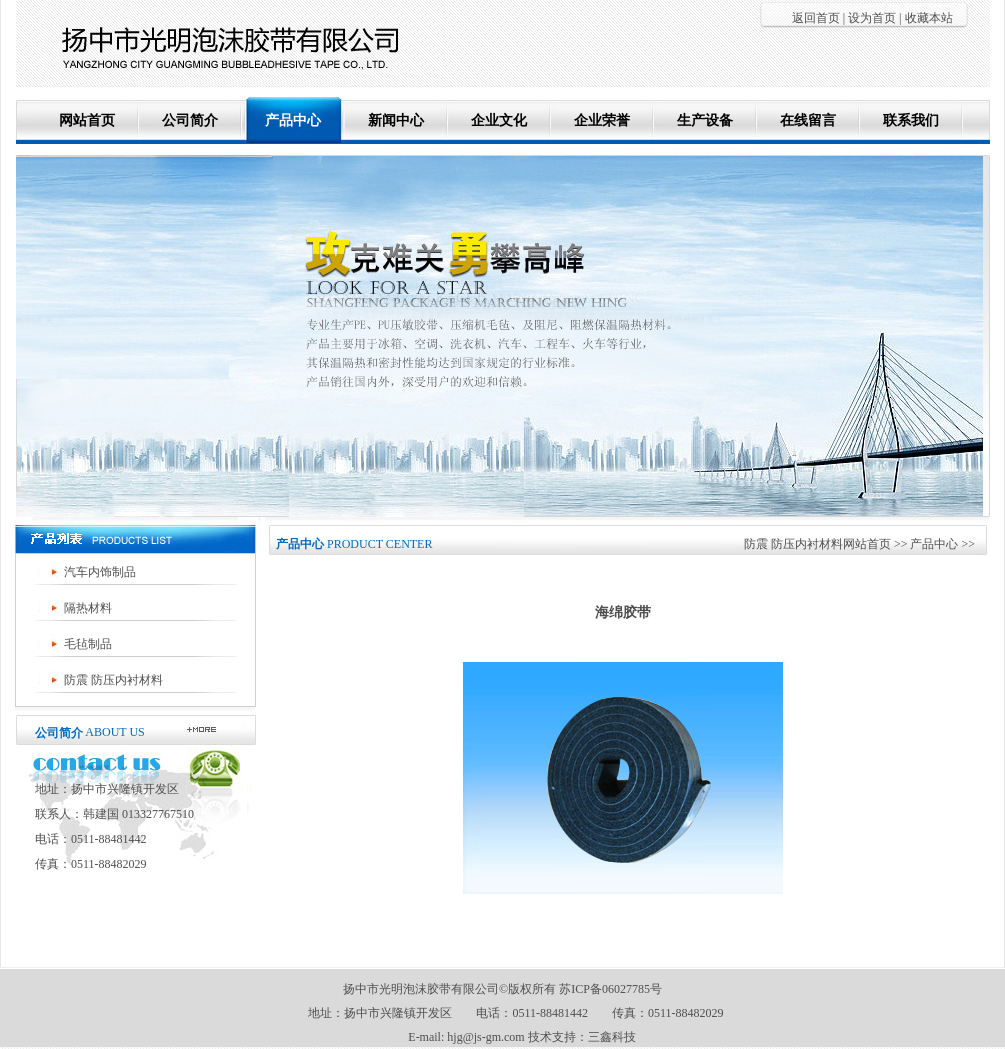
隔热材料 (88, 608)
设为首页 (872, 18)
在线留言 (808, 120)
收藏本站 (929, 18)
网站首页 (87, 120)
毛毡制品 (88, 644)
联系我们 (911, 120)
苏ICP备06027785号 (610, 989)
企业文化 (499, 120)
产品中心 (293, 120)
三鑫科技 (612, 1037)
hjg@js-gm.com (485, 1037)
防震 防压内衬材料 (113, 680)
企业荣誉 (602, 120)
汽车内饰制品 (100, 572)
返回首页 (816, 18)
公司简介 (190, 120)
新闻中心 (396, 120)
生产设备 (705, 120)
